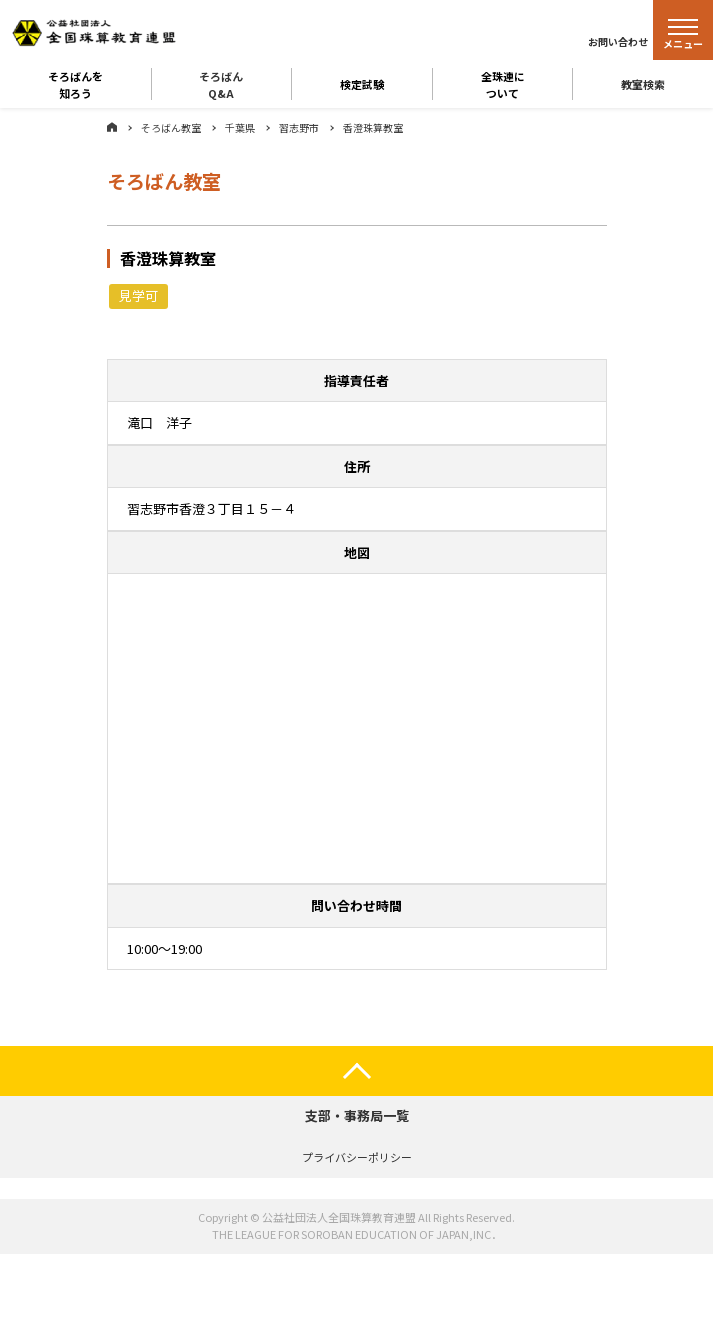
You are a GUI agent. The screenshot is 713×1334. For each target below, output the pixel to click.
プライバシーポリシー (357, 1157)
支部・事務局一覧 (357, 1115)
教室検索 (643, 84)
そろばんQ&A (221, 84)
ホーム (112, 127)
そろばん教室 (171, 127)
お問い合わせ (618, 41)
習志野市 (299, 127)
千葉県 (240, 127)
